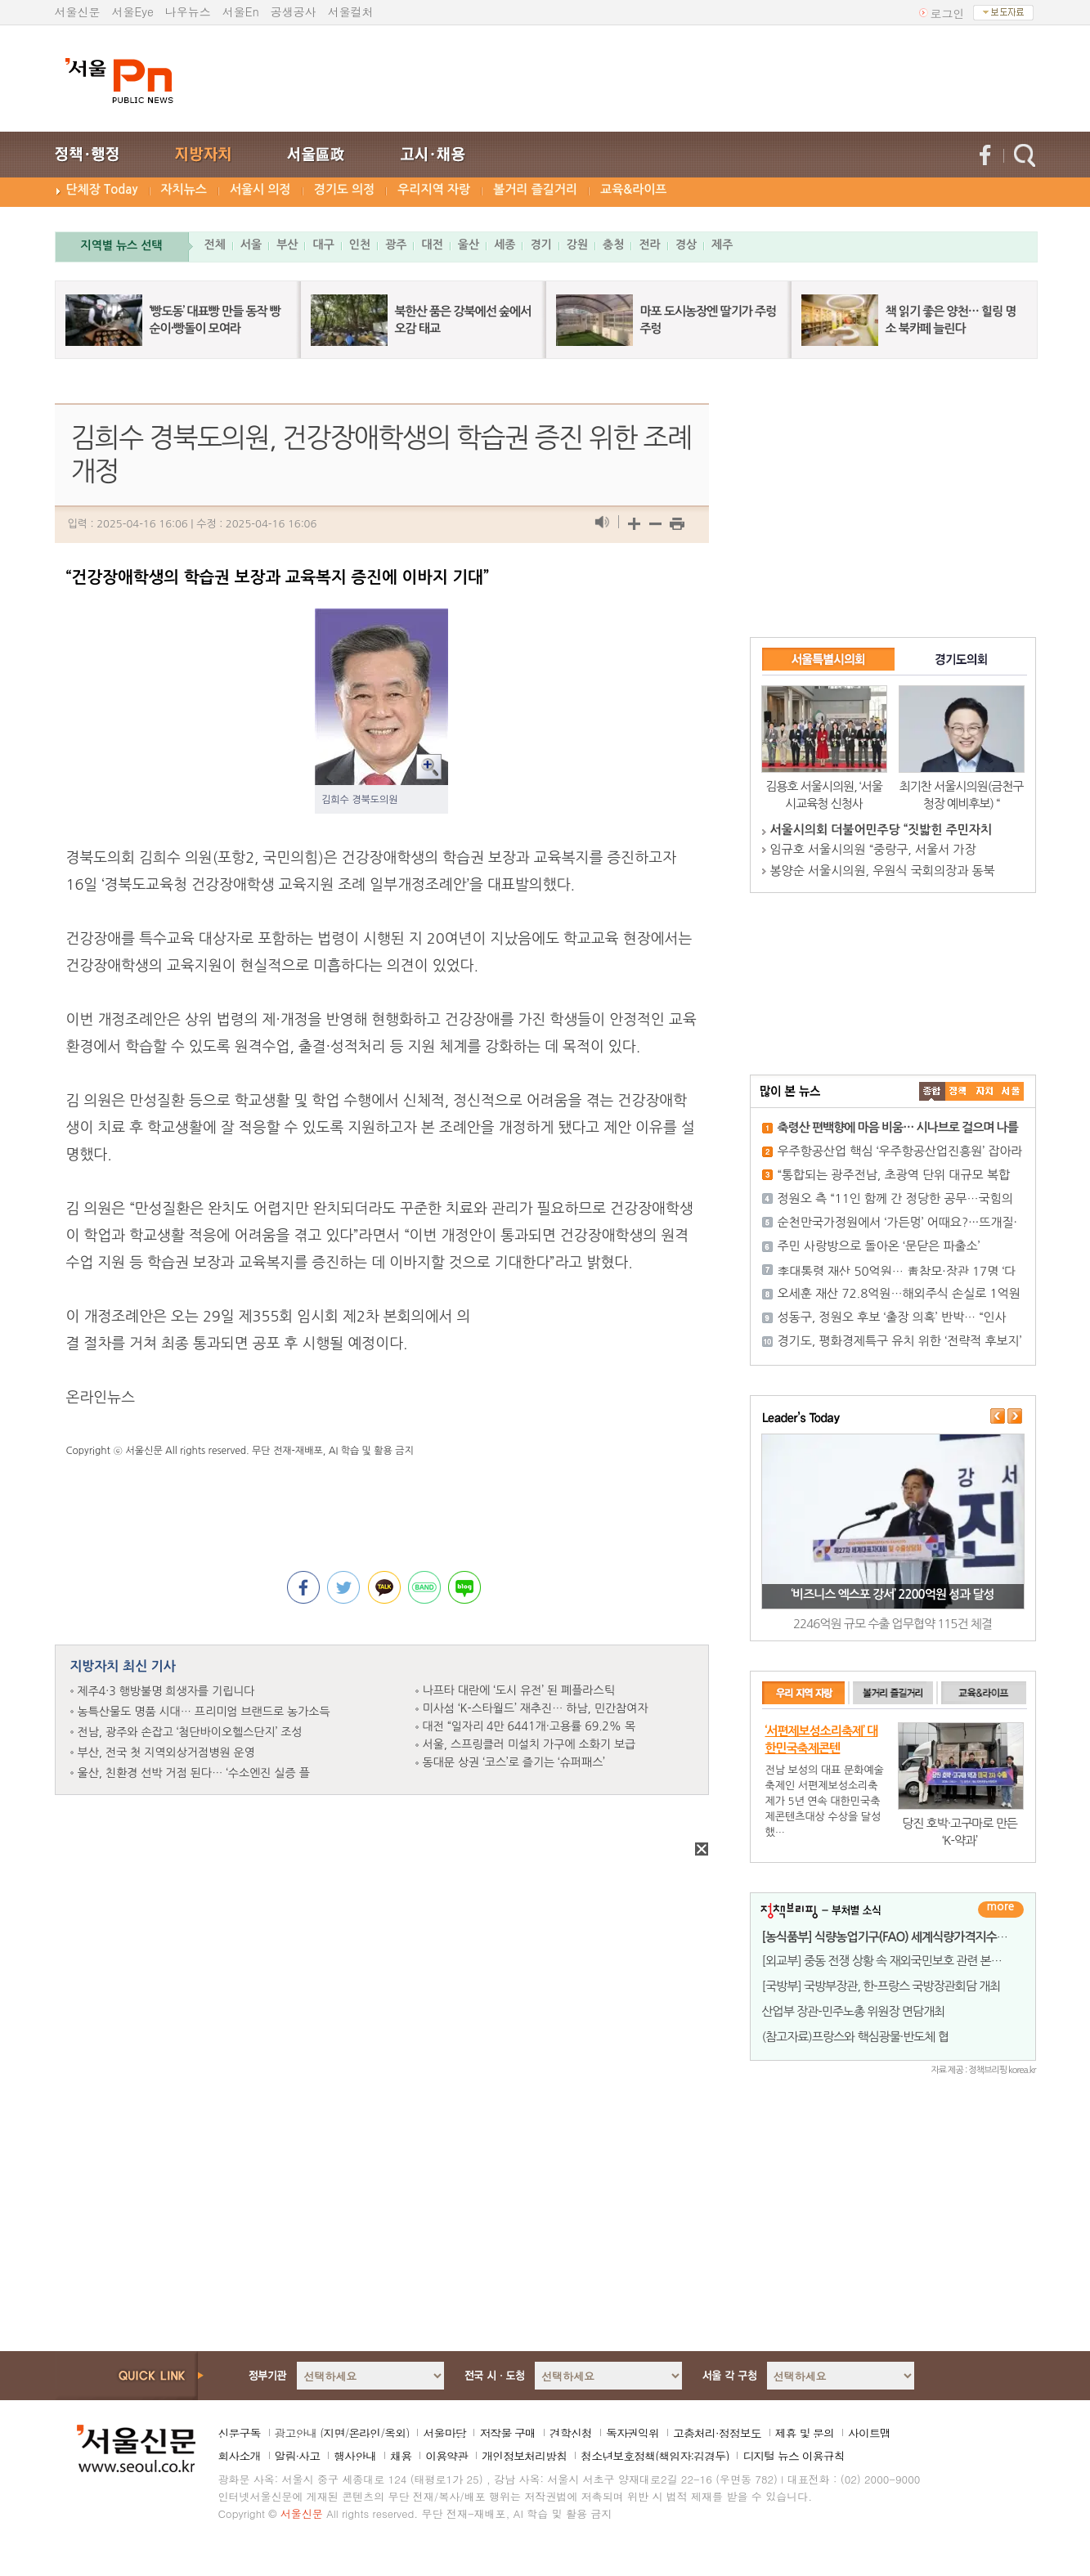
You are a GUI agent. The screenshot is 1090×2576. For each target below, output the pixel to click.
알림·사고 (298, 2456)
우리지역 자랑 (433, 189)
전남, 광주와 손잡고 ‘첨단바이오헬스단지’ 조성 (190, 1732)
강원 (577, 244)
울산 (468, 244)
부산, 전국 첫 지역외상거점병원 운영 (166, 1752)
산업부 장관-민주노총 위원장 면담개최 (853, 2011)
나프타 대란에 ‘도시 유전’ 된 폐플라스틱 (519, 1690)
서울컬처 (351, 11)
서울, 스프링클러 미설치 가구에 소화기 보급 (529, 1744)
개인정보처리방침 (524, 2456)
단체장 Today (102, 189)
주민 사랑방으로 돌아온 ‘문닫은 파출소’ (879, 1246)
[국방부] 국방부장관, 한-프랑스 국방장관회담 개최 (881, 1986)
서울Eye (133, 11)
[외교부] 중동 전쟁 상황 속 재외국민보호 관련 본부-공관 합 (901, 1960)
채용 (400, 2456)
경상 (686, 244)
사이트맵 (869, 2433)
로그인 (948, 13)
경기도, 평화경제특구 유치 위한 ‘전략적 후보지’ (900, 1341)
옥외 (395, 2433)
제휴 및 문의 (804, 2433)
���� (932, 1091)
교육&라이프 (633, 189)
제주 (722, 244)
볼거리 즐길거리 (535, 189)
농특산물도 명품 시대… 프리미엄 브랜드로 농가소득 (204, 1711)
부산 (287, 244)
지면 (333, 2433)
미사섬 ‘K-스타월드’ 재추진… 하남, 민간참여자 (535, 1708)
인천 (359, 244)
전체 (215, 244)
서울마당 (444, 2433)
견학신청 (570, 2433)
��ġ (958, 1091)
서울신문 (78, 11)
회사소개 (239, 2456)
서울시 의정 (260, 189)
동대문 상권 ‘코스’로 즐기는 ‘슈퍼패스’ (514, 1762)
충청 (613, 244)
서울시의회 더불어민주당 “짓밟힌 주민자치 (881, 830)
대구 (323, 244)
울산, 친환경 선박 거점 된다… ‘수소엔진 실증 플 (194, 1773)
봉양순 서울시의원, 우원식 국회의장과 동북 (882, 870)
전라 (649, 244)
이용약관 (446, 2456)
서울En (240, 11)
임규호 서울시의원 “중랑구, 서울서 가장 (873, 849)
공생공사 (293, 11)
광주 (395, 244)
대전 (431, 244)
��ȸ (1011, 1091)
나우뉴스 (188, 11)
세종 (504, 244)
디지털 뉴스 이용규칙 (793, 2456)
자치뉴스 (184, 189)
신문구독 (239, 2433)
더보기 (1001, 1909)
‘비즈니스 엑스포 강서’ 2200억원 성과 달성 (892, 1594)
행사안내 (355, 2456)
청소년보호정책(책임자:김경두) (655, 2456)
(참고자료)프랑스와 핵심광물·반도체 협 (855, 2037)
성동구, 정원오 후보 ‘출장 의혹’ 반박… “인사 (892, 1317)
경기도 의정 (344, 189)
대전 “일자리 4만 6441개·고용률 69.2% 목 (529, 1726)
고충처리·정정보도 (717, 2433)
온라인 (364, 2433)
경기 (540, 244)
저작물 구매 (507, 2433)
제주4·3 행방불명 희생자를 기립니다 (166, 1691)
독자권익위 (632, 2433)
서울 (251, 244)
